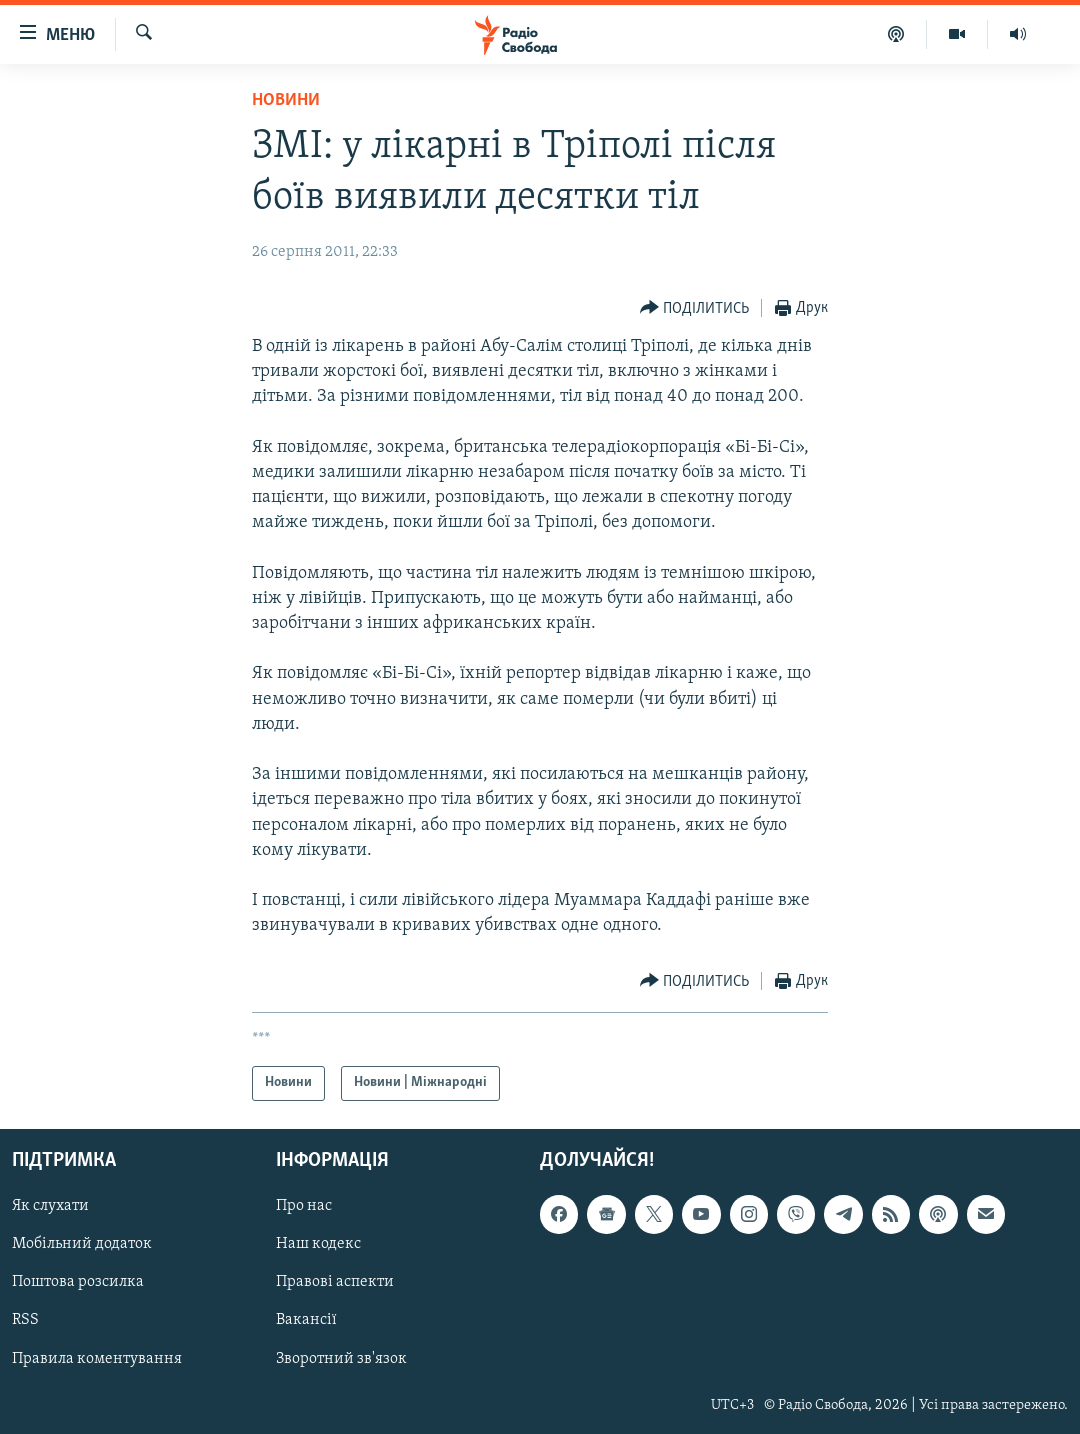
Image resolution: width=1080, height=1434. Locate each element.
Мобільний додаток (82, 1244)
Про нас (304, 1206)
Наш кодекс (318, 1244)
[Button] (695, 308)
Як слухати (50, 1206)
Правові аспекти (335, 1282)
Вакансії (306, 1320)
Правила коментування (97, 1358)
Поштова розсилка (78, 1282)
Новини (286, 100)
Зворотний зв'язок (341, 1358)
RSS (25, 1320)
